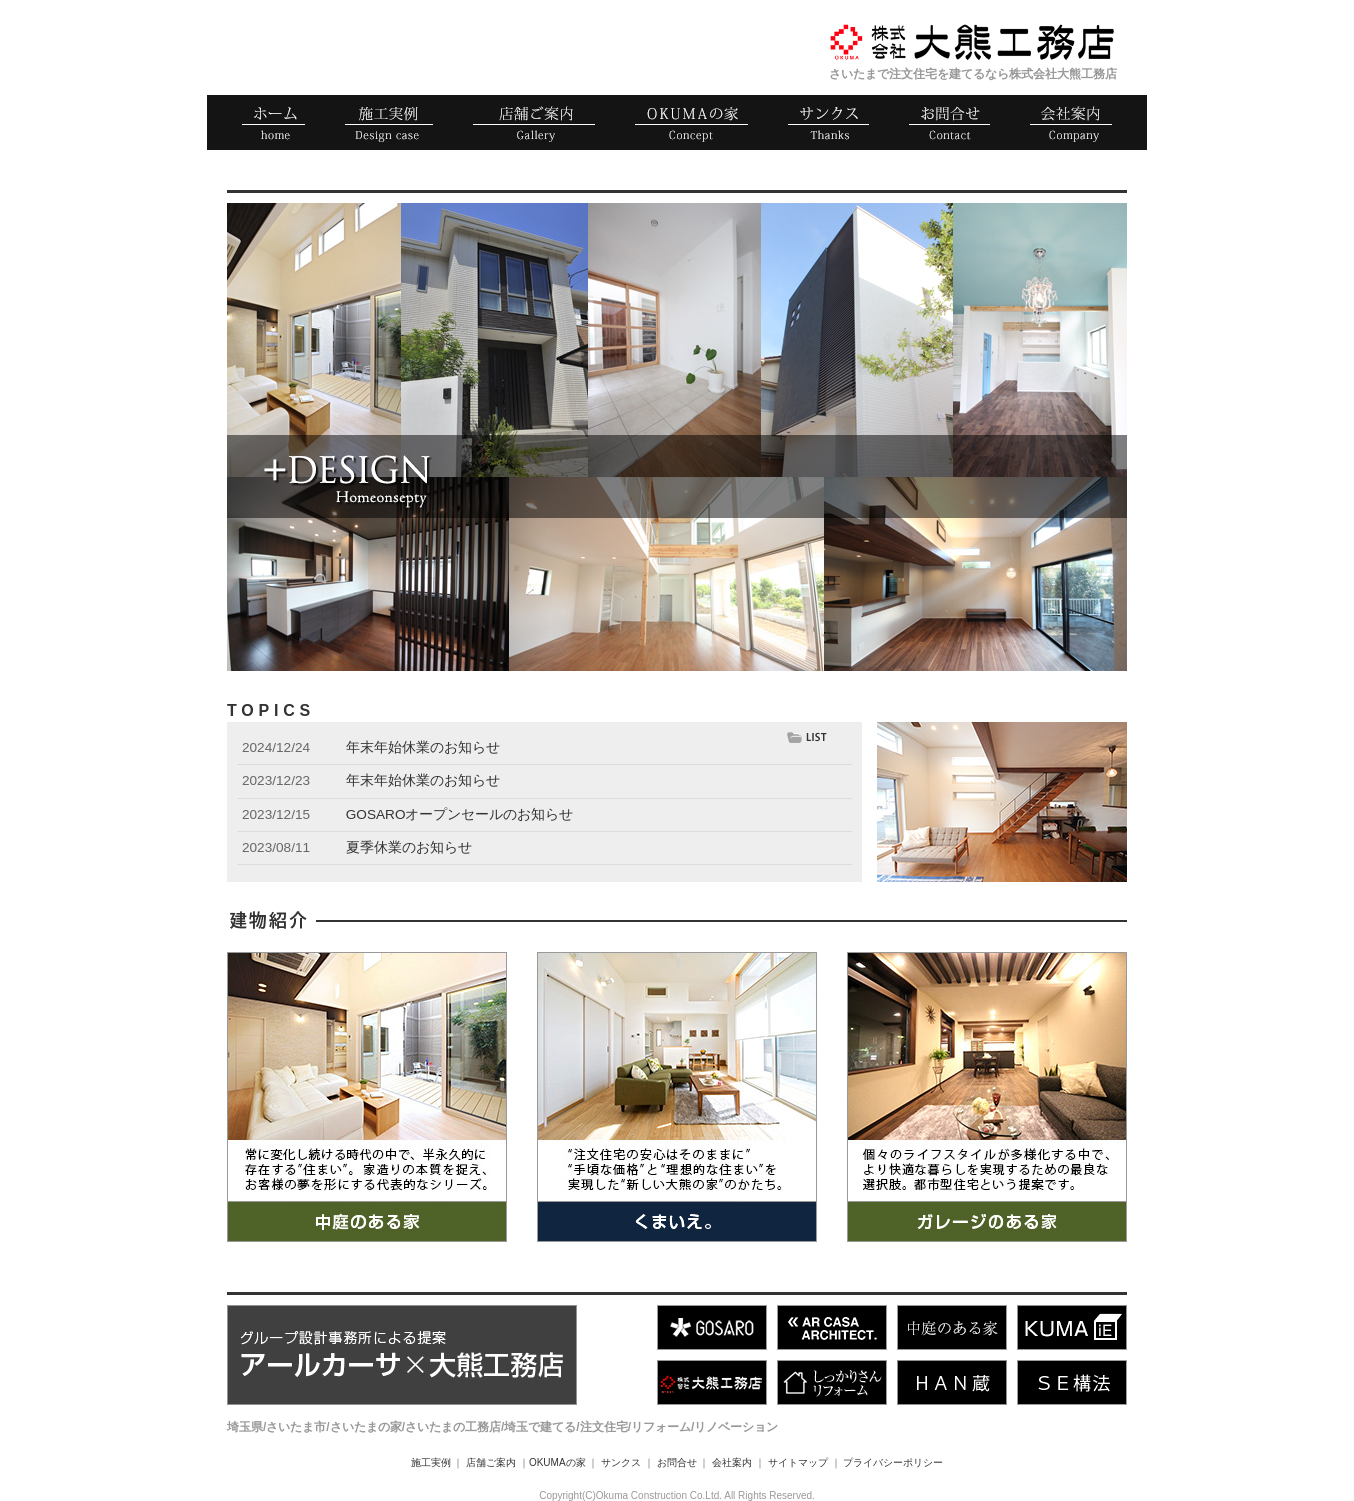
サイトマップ (798, 1462)
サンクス (621, 1462)
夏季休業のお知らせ (409, 847)
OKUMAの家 (557, 1462)
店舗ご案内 (491, 1462)
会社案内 (732, 1462)
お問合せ (677, 1462)
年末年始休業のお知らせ (423, 747)
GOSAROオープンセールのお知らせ (460, 814)
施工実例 (431, 1462)
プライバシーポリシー (893, 1462)
